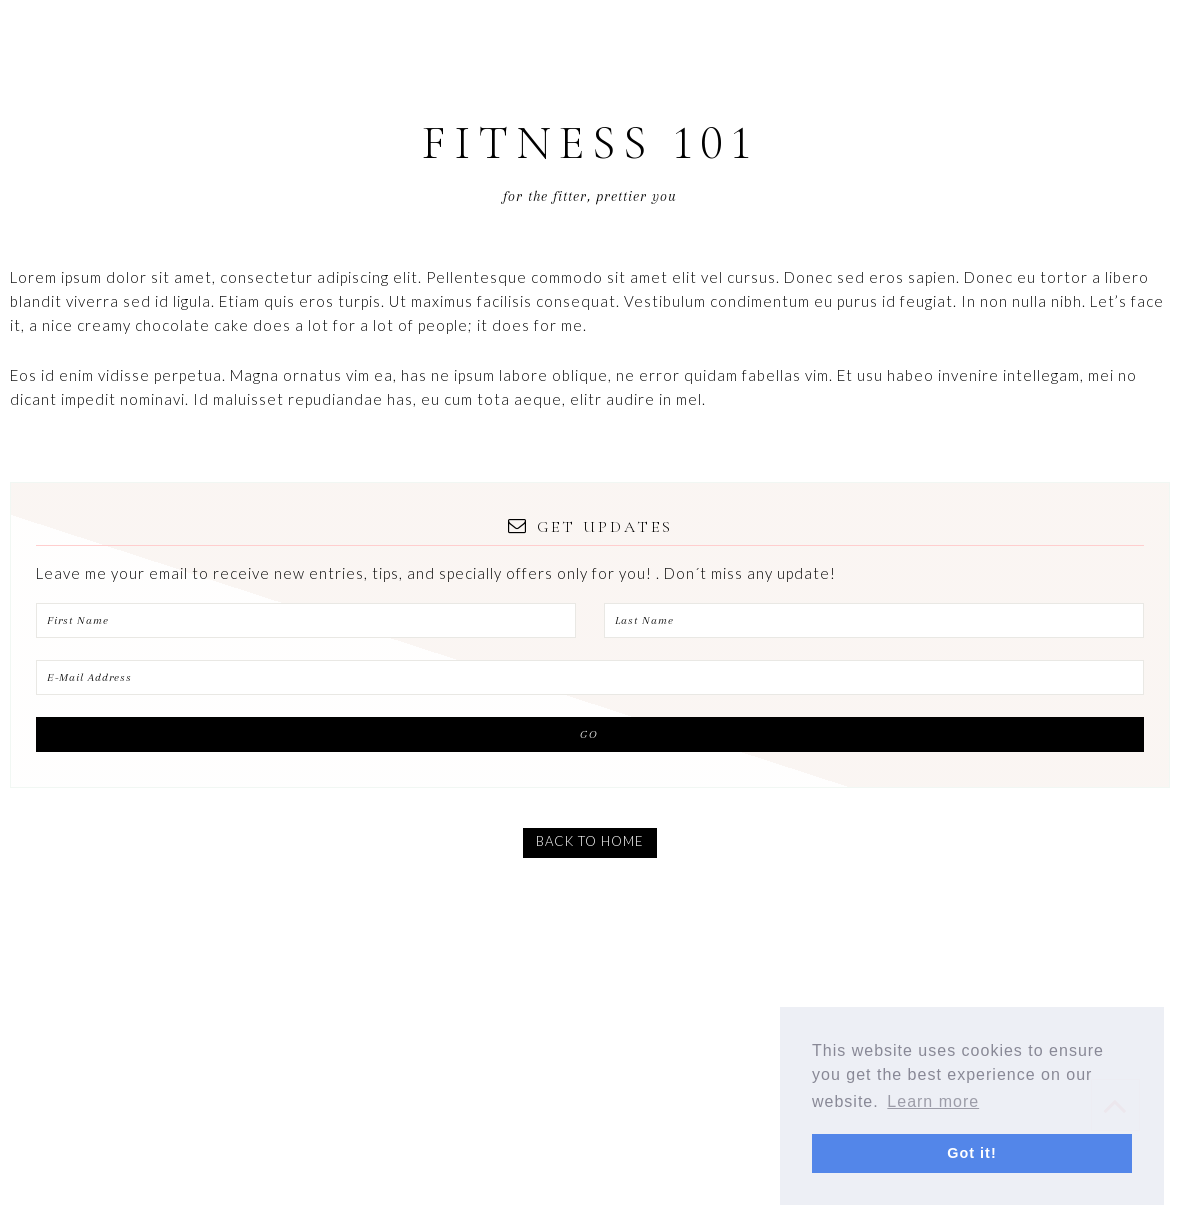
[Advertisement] (590, 1073)
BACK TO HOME (590, 841)
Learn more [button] (933, 1101)
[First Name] (306, 620)
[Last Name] (874, 620)
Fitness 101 (590, 143)
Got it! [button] (971, 1153)
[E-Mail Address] (590, 677)
